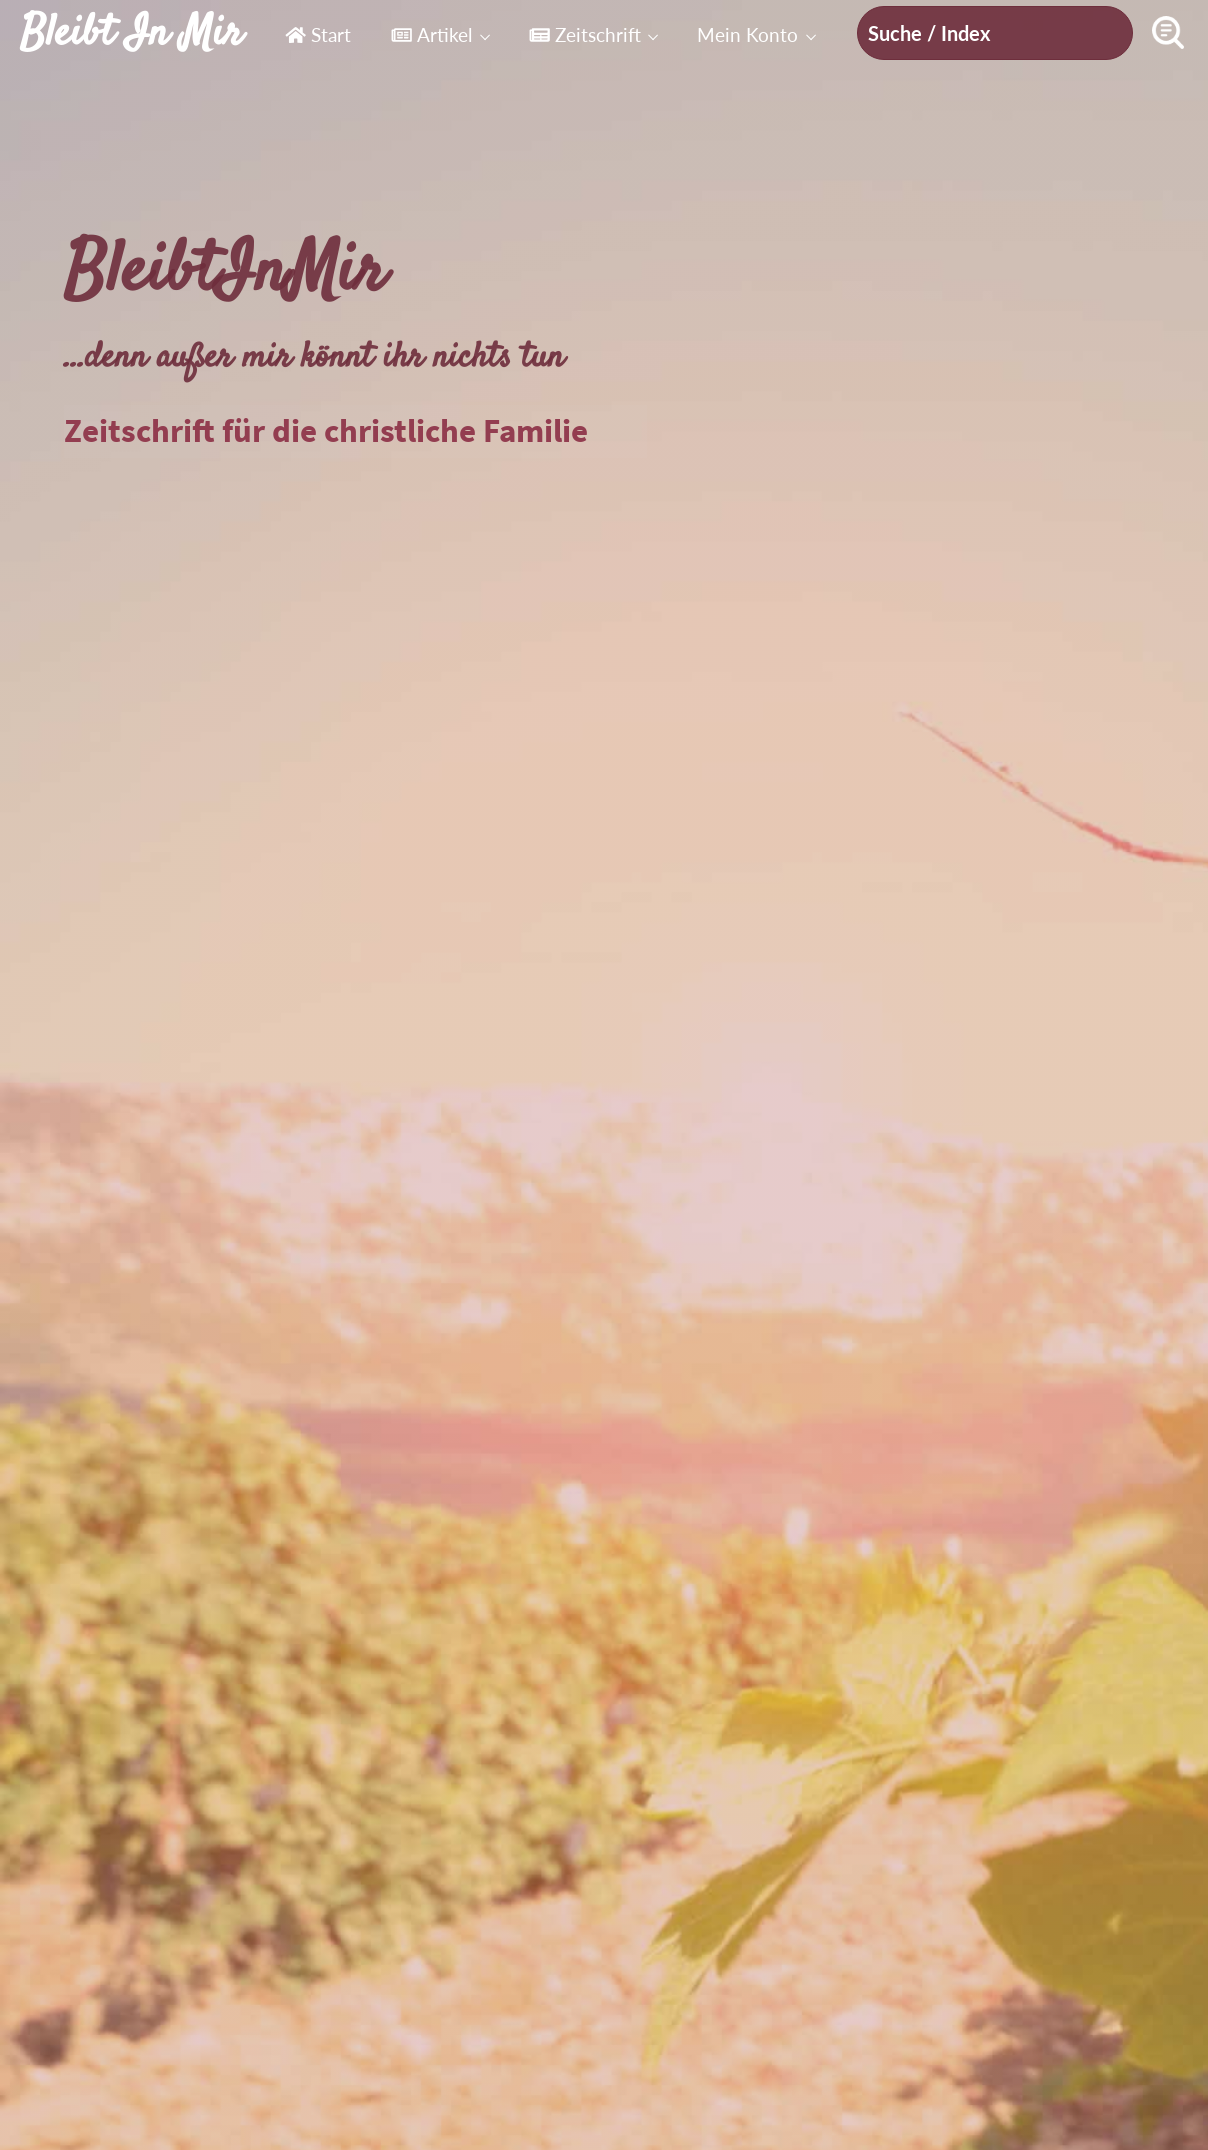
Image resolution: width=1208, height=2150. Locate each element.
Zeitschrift (585, 34)
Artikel (431, 34)
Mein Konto (747, 34)
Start (318, 34)
